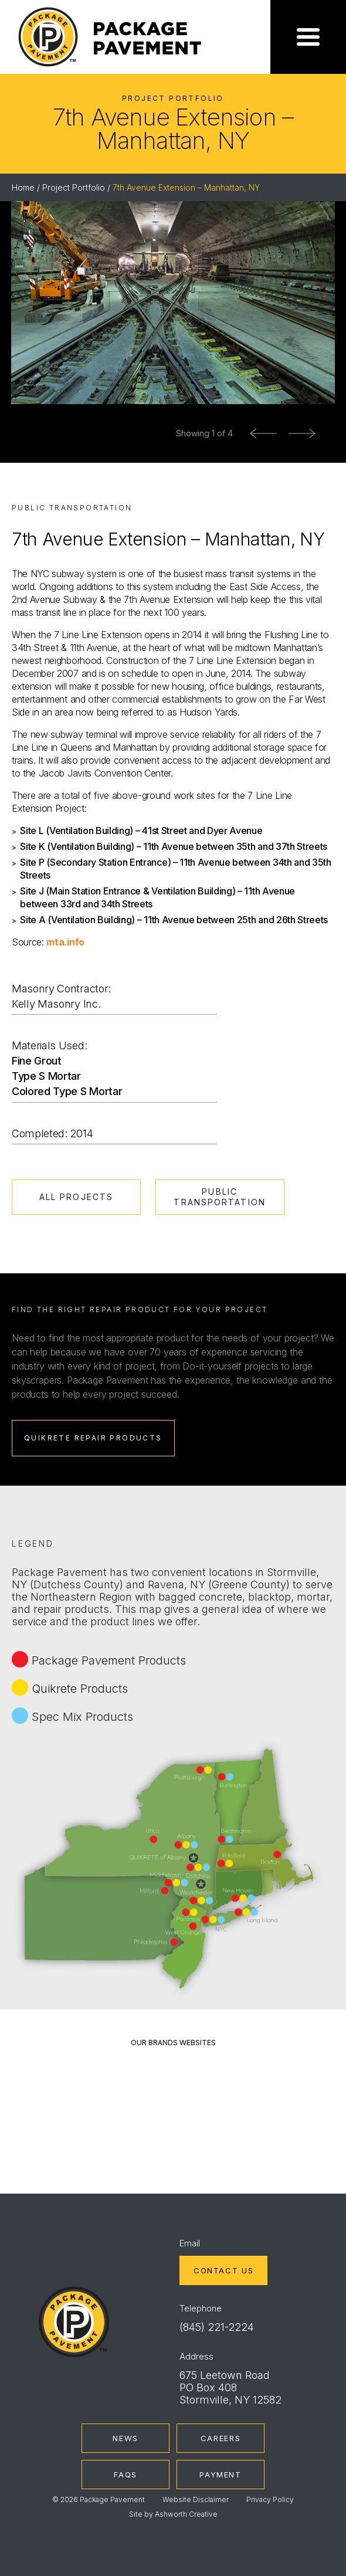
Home (23, 187)
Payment (220, 2474)
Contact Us (223, 2270)
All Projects (76, 1197)
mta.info (65, 942)
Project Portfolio (73, 187)
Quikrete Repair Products (93, 1437)
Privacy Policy (270, 2499)
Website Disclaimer (195, 2499)
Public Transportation (219, 1197)
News (125, 2438)
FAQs (125, 2474)
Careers (220, 2438)
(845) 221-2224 (216, 2327)
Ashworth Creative (186, 2514)
